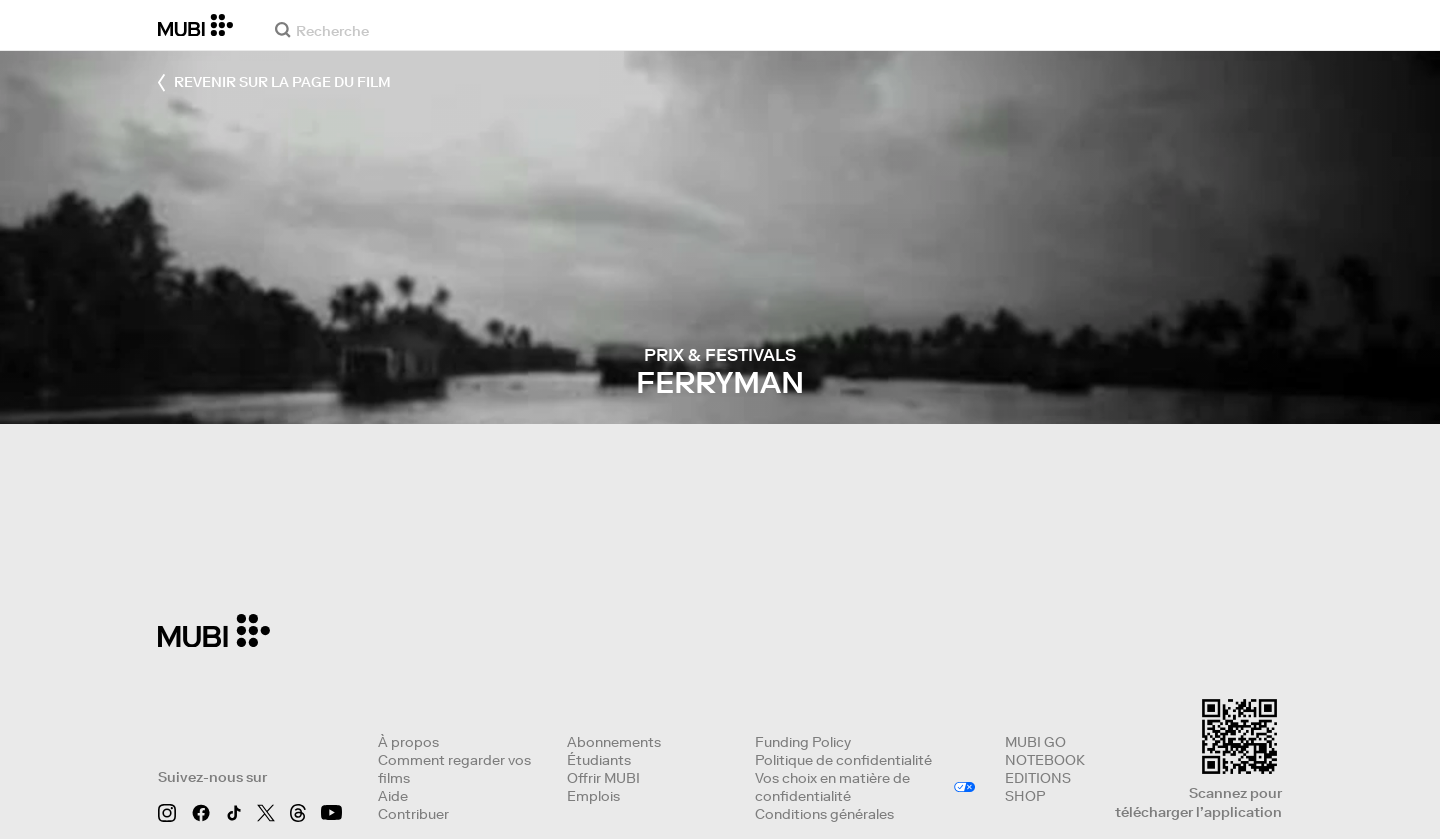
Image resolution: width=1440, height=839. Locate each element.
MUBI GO (1035, 742)
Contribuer (413, 814)
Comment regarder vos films (454, 769)
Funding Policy (803, 742)
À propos (408, 742)
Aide (393, 796)
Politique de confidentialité (843, 760)
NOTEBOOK (1045, 760)
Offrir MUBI (603, 778)
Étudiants (599, 760)
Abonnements (614, 742)
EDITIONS (1038, 778)
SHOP (1025, 796)
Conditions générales (824, 814)
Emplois (593, 796)
